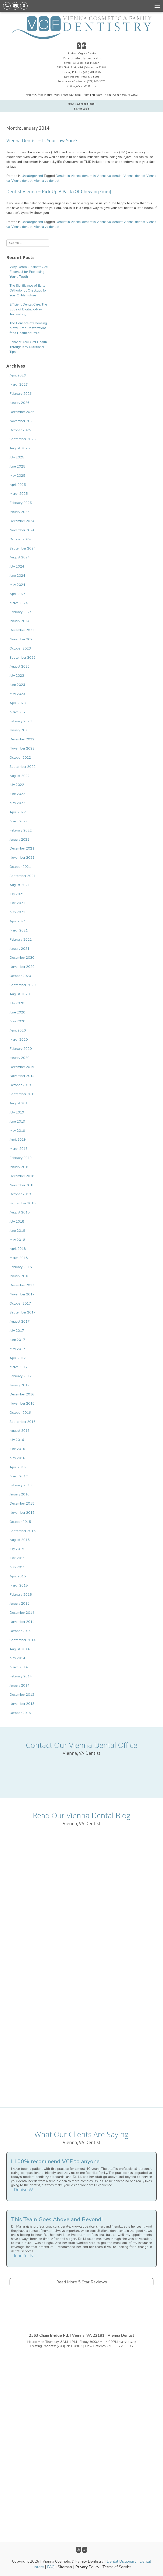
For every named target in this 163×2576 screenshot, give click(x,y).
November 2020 (22, 966)
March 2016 (19, 1476)
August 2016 (20, 1430)
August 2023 (20, 666)
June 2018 (17, 1230)
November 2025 (22, 421)
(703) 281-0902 (92, 72)
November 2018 (22, 1185)
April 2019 (18, 1139)
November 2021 (22, 857)
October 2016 (20, 1412)
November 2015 (22, 1512)
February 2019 (21, 1158)
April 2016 (18, 1467)
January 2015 (20, 1603)
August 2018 (20, 1212)
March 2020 (19, 1039)
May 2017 (17, 1349)
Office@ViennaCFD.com (81, 86)
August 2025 (20, 448)
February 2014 (21, 1676)
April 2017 (18, 1358)
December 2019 (22, 1067)
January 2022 (20, 839)
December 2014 (22, 1612)
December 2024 (22, 521)
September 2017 (23, 1312)
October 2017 (20, 1303)
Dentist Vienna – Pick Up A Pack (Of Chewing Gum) (58, 191)
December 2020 (22, 957)
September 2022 (23, 766)
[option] (81, 2176)
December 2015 (22, 1503)
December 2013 (22, 1694)
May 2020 (17, 1021)
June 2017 (17, 1339)
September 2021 (23, 876)
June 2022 (17, 794)
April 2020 (18, 1030)
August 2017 (20, 1321)
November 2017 (22, 1294)
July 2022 (17, 784)
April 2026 (18, 375)
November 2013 (22, 1703)
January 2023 (20, 730)
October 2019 (20, 1085)
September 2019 (23, 1094)
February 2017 (21, 1376)
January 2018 (20, 1276)
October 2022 (20, 757)
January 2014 (20, 1685)
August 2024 (20, 557)
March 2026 (19, 384)
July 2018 (17, 1221)
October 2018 (20, 1194)
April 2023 (18, 703)
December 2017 (22, 1285)
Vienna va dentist (46, 180)
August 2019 (20, 1103)
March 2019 (19, 1148)
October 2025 (20, 430)
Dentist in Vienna (68, 175)
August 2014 (20, 1649)
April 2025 (18, 484)
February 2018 (21, 1267)
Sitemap (65, 2566)
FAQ (51, 2566)
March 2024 (19, 603)
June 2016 (17, 1449)
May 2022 (17, 803)
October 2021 (20, 866)
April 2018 (18, 1248)
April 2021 (18, 921)
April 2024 (18, 594)
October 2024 (20, 539)
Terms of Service (117, 2566)
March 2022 (19, 821)
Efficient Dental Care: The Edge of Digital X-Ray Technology (28, 309)
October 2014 (20, 1631)
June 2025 (17, 466)
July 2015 (17, 1549)
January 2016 (20, 1494)
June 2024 (17, 575)
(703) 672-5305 (90, 77)
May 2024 (17, 584)
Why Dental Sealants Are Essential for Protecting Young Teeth (29, 272)
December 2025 (22, 412)
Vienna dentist (21, 180)
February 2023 (21, 721)
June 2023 (17, 684)
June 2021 (17, 903)
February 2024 (21, 612)
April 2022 (18, 812)
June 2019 (17, 1121)
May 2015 (17, 1567)
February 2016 (21, 1485)
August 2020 (20, 994)
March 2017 (19, 1367)
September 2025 (23, 439)
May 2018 (17, 1239)
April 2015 (18, 1576)
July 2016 (17, 1439)
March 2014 (19, 1667)
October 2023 (20, 648)
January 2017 (20, 1385)
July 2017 (17, 1330)
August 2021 (20, 885)
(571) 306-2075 (96, 81)
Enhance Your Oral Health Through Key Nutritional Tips (28, 347)
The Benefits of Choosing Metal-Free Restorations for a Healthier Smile (28, 328)
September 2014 (23, 1640)
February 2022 (21, 830)
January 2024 (20, 621)
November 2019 (22, 1076)
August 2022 (20, 776)
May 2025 (17, 475)
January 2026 (20, 402)
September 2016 (23, 1421)
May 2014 (17, 1658)
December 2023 (22, 630)
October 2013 (20, 1713)
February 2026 (21, 393)
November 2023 (22, 639)
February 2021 (21, 939)
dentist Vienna (122, 175)
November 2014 (22, 1621)
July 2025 (17, 457)
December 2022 (22, 739)
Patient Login (81, 108)
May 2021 (17, 912)
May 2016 (17, 1458)
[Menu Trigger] (157, 5)
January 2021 (20, 948)
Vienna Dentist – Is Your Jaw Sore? (41, 140)
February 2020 (21, 1048)
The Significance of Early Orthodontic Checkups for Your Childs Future (28, 290)
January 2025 (20, 512)
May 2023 (17, 694)
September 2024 (23, 548)
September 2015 (23, 1531)
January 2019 (20, 1167)
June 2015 (17, 1558)
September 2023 (23, 657)
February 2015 (21, 1594)
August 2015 (20, 1539)
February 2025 (21, 502)
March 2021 (19, 930)
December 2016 (22, 1394)
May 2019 (17, 1130)
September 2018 (23, 1203)
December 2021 (22, 848)
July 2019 (17, 1112)
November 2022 (22, 748)
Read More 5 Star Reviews (81, 2282)
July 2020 (17, 1003)
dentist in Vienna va (96, 175)
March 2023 (19, 712)
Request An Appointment (82, 104)
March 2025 (19, 493)
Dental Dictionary (121, 2561)
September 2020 (23, 985)
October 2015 (20, 1521)
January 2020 (20, 1057)
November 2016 (22, 1403)
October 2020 (20, 976)
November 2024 (22, 530)
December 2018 (22, 1176)
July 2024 (17, 566)
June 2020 (17, 1012)
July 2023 (17, 675)
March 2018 (19, 1258)
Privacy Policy (87, 2566)
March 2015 (19, 1585)
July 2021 (17, 894)
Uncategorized (32, 175)
